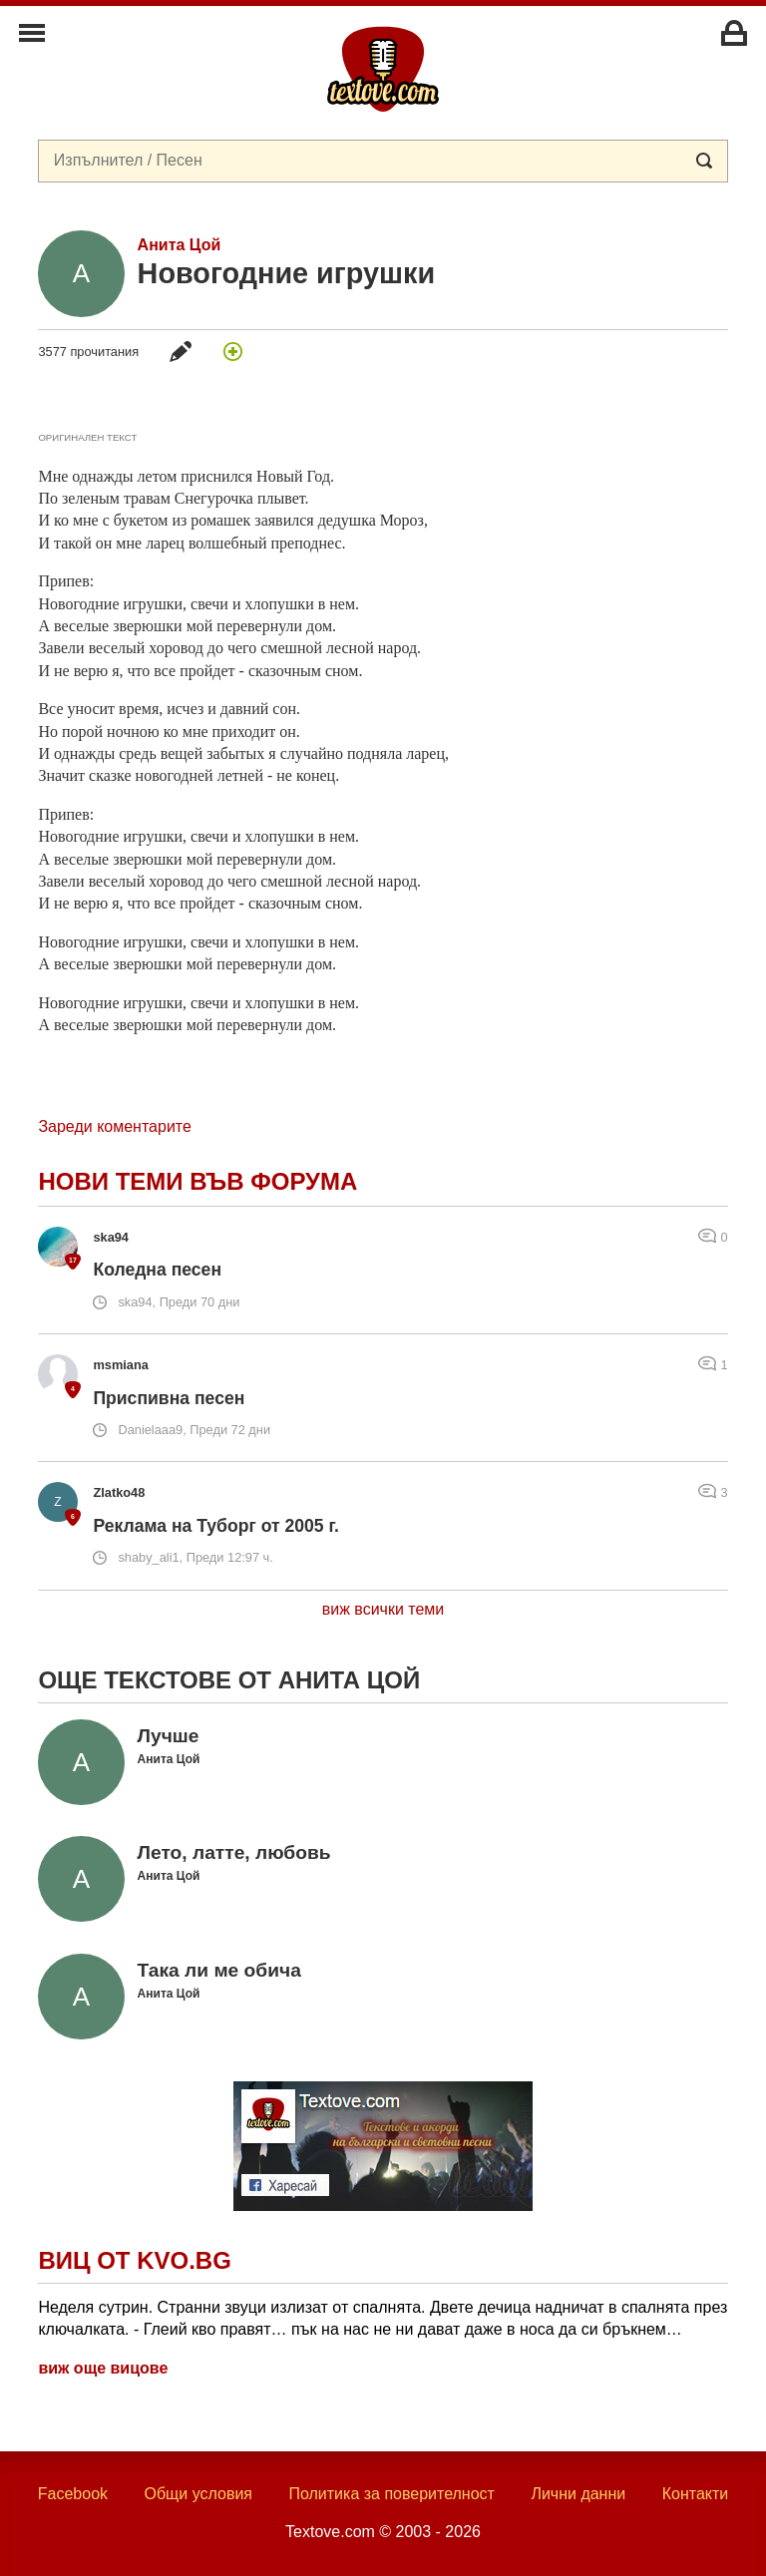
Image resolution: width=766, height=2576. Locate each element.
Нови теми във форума (197, 1181)
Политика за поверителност (391, 2493)
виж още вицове (103, 2368)
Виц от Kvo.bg (134, 2260)
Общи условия (198, 2493)
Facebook (73, 2493)
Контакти (695, 2493)
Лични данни (578, 2493)
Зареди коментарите (114, 1126)
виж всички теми (383, 1609)
